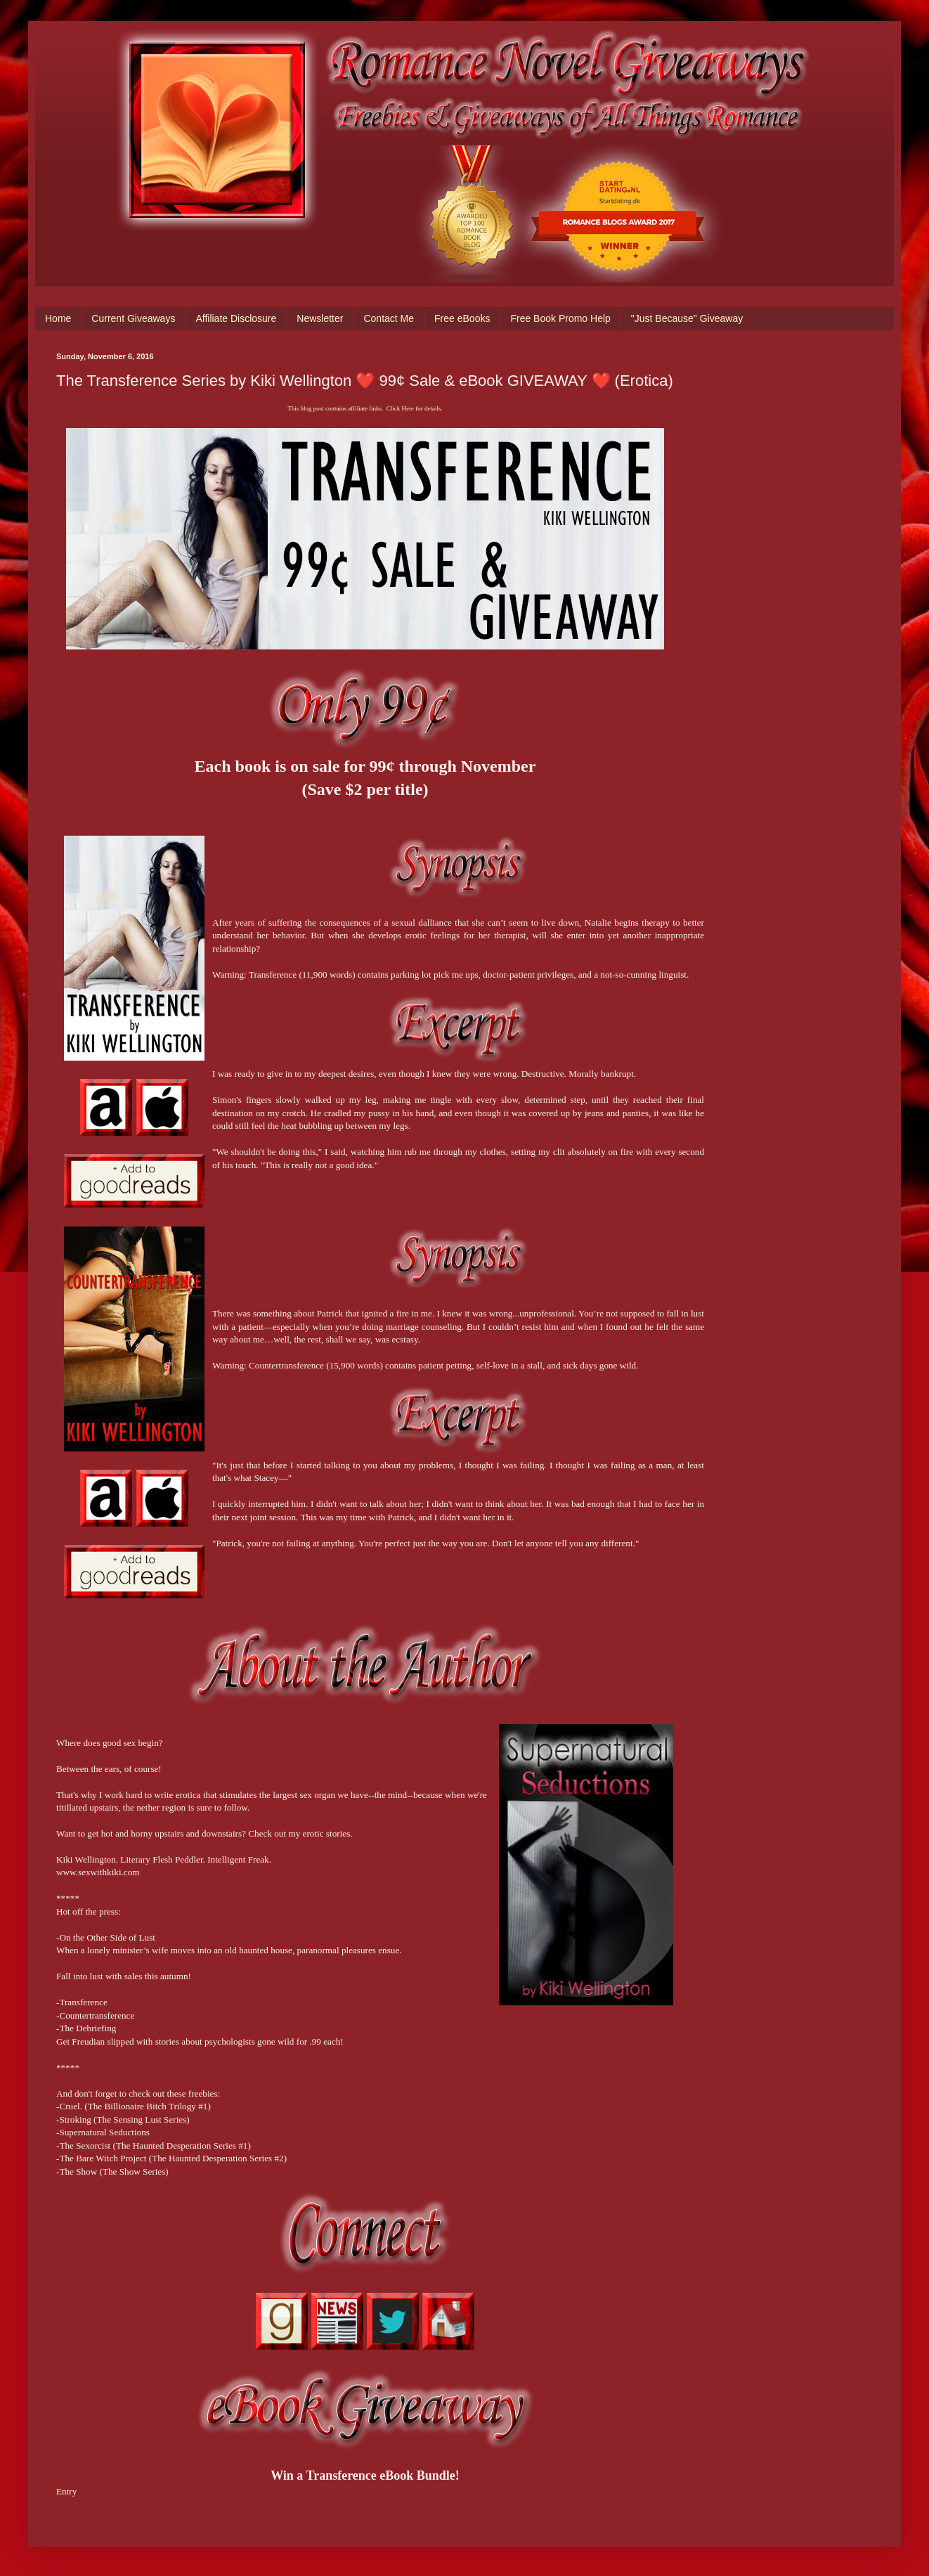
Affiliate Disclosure (235, 318)
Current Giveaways (133, 318)
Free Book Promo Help (560, 318)
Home (58, 318)
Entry (66, 2491)
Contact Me (388, 318)
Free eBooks (462, 318)
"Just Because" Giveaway (687, 318)
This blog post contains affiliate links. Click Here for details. (364, 408)
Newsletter (320, 318)
